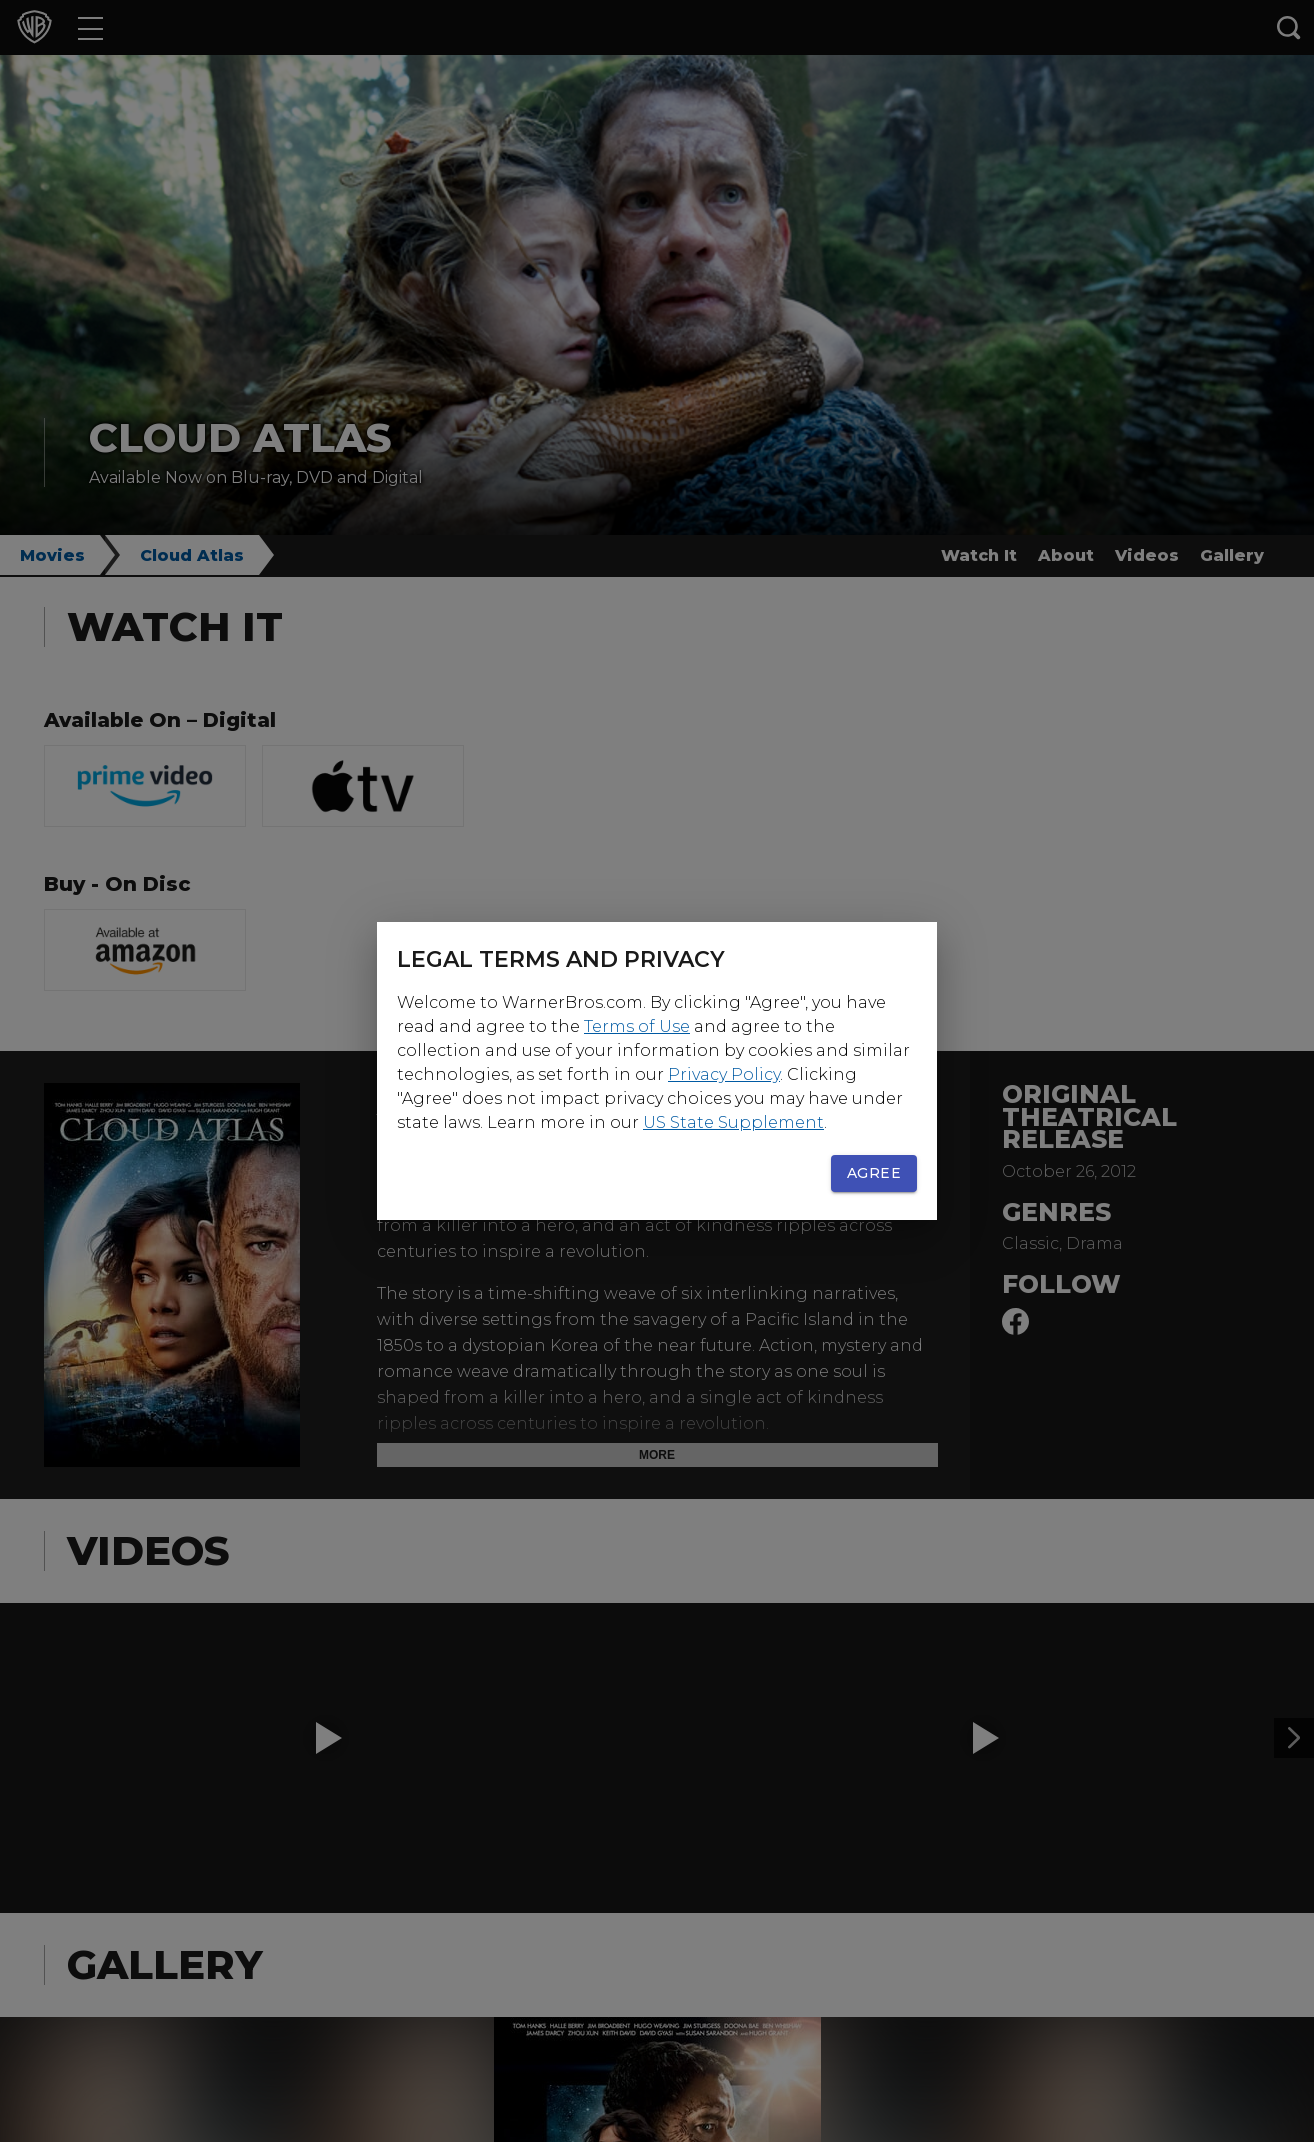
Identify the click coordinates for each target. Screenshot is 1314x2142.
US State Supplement (733, 1122)
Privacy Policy (724, 1074)
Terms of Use (637, 1026)
